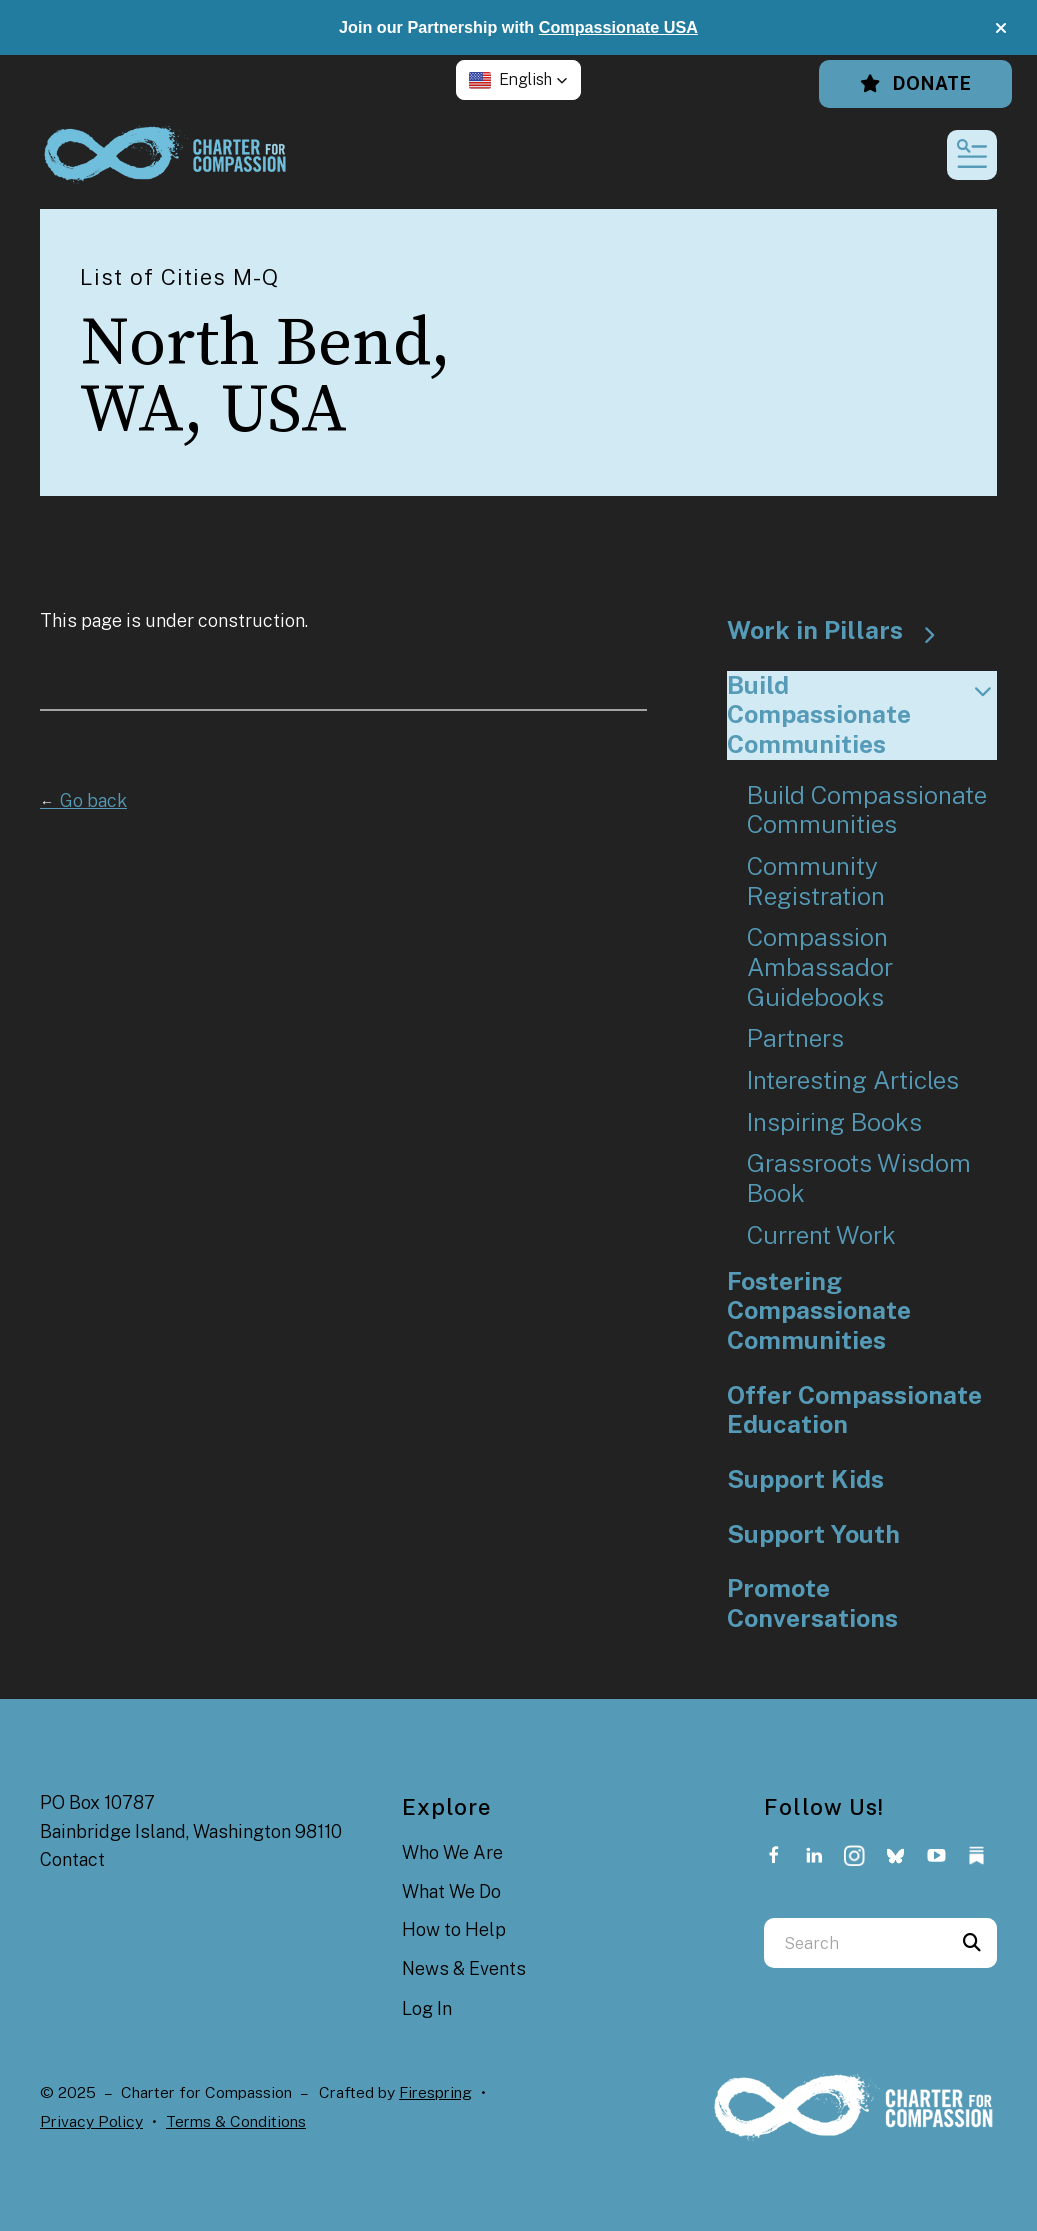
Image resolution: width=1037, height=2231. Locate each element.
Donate (915, 83)
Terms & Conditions (236, 2121)
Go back (83, 800)
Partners (795, 1038)
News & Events (464, 1968)
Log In (427, 2008)
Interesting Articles (853, 1080)
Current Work (821, 1235)
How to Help (454, 1929)
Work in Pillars (840, 631)
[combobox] (855, 1943)
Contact (72, 1859)
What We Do (451, 1891)
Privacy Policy (91, 2121)
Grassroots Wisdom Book (859, 1178)
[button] (1001, 28)
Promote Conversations (812, 1603)
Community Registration (816, 881)
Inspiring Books (834, 1122)
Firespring (435, 2092)
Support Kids (805, 1479)
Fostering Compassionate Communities (819, 1311)
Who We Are (452, 1852)
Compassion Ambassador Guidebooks (820, 967)
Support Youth (813, 1534)
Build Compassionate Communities (862, 715)
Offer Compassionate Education (854, 1410)
